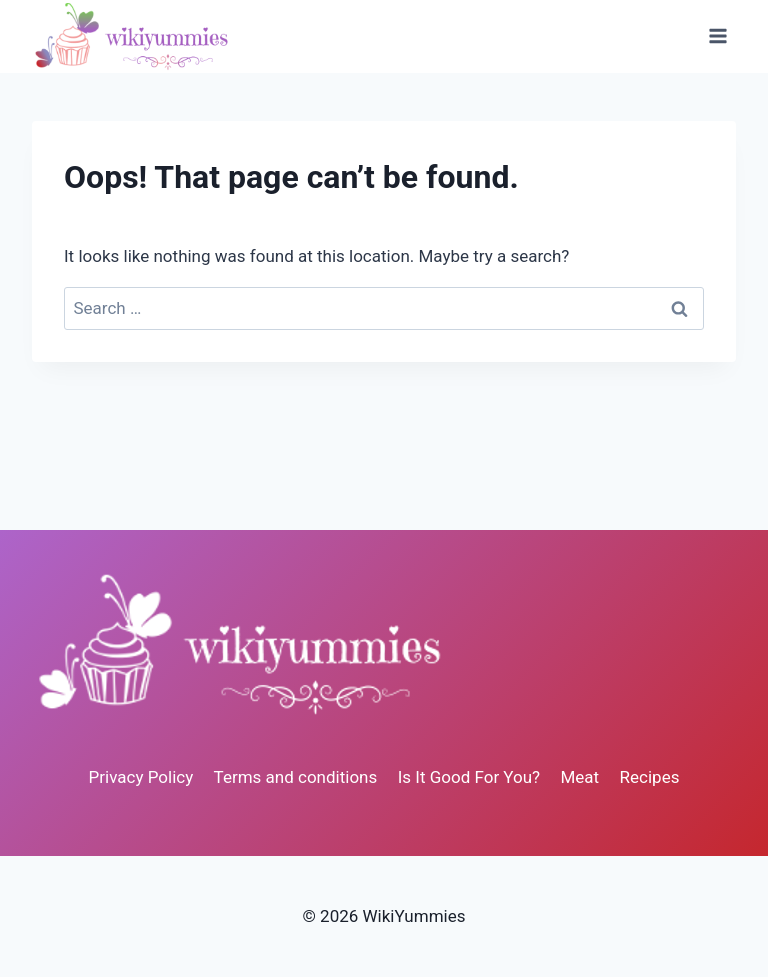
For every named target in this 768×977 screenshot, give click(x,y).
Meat (580, 777)
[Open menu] (717, 36)
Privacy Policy (141, 777)
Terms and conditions (296, 777)
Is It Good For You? (469, 777)
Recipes (650, 777)
